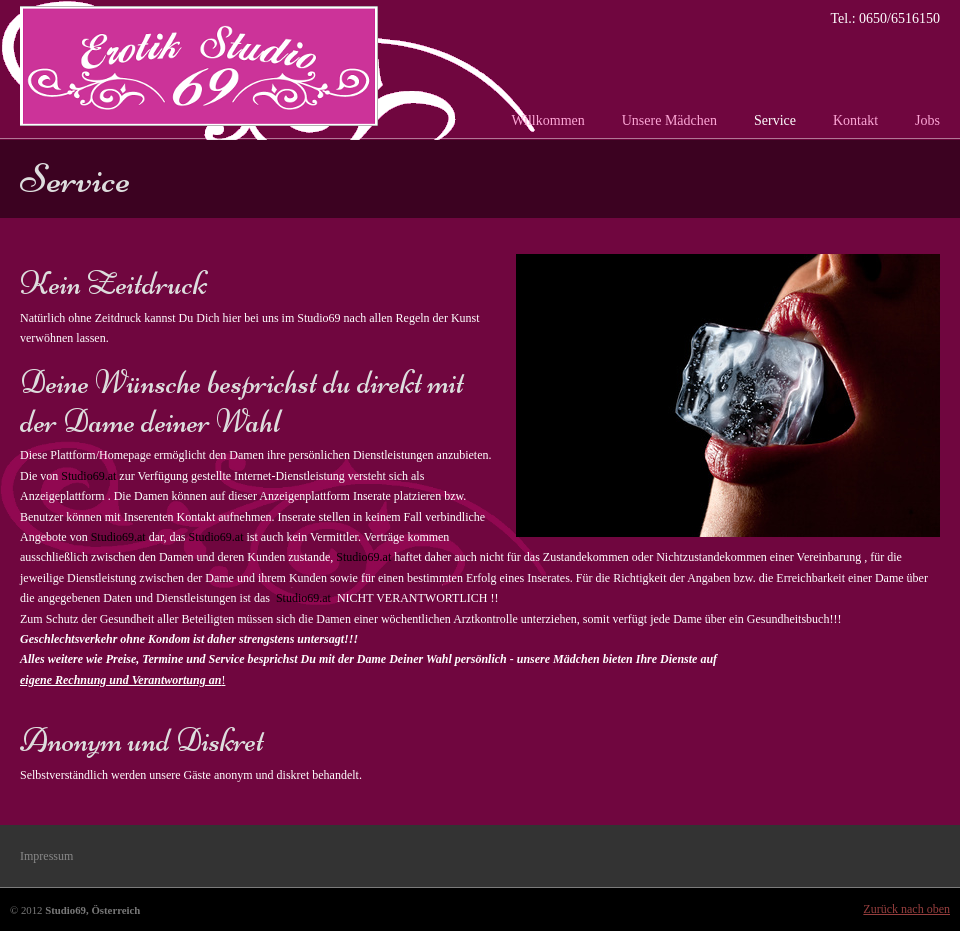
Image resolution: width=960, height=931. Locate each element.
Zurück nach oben (906, 909)
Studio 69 (199, 66)
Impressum (46, 856)
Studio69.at (88, 476)
